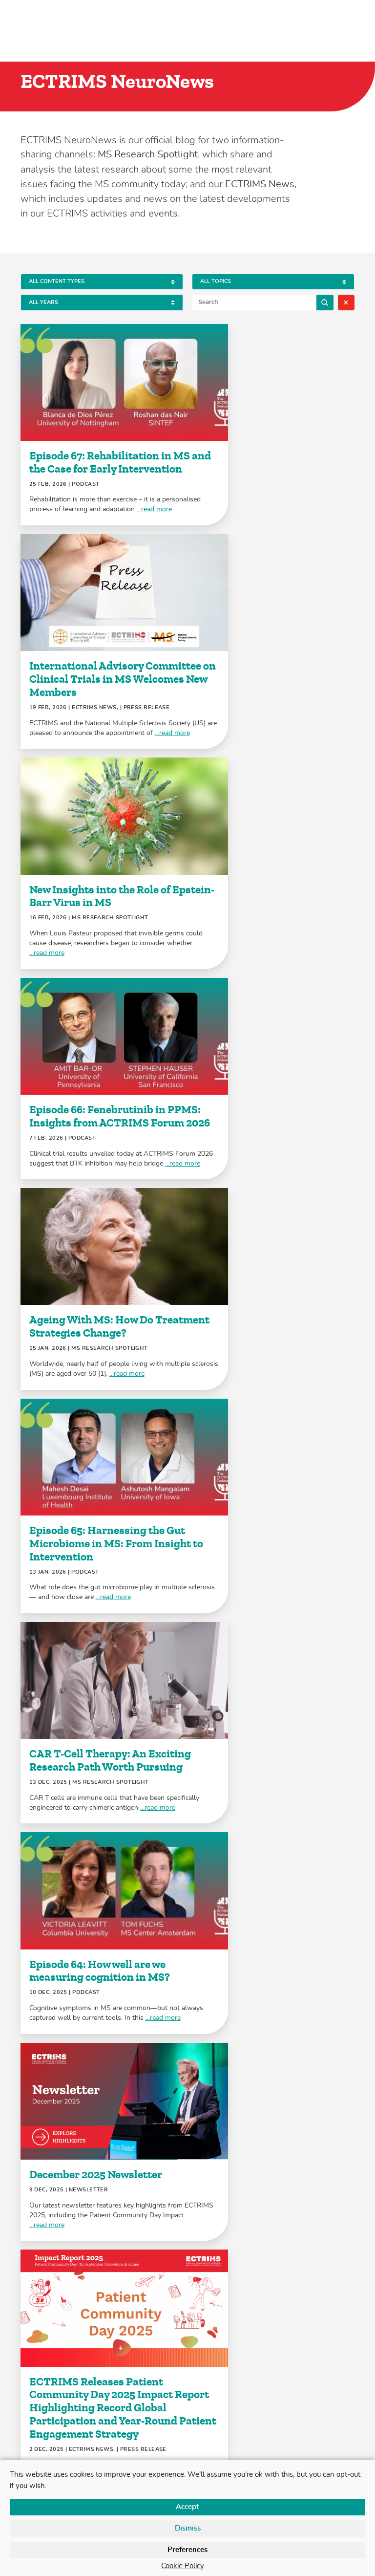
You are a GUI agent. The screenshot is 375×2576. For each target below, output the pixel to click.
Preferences (187, 2550)
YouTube (83, 2414)
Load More (187, 2293)
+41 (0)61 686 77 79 (229, 2395)
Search (324, 302)
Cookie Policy (182, 2566)
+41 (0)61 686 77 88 (229, 2414)
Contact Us (37, 2452)
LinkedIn (46, 2414)
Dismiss (188, 2528)
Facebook (65, 2414)
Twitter (28, 2414)
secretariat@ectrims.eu (226, 2433)
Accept (187, 2507)
